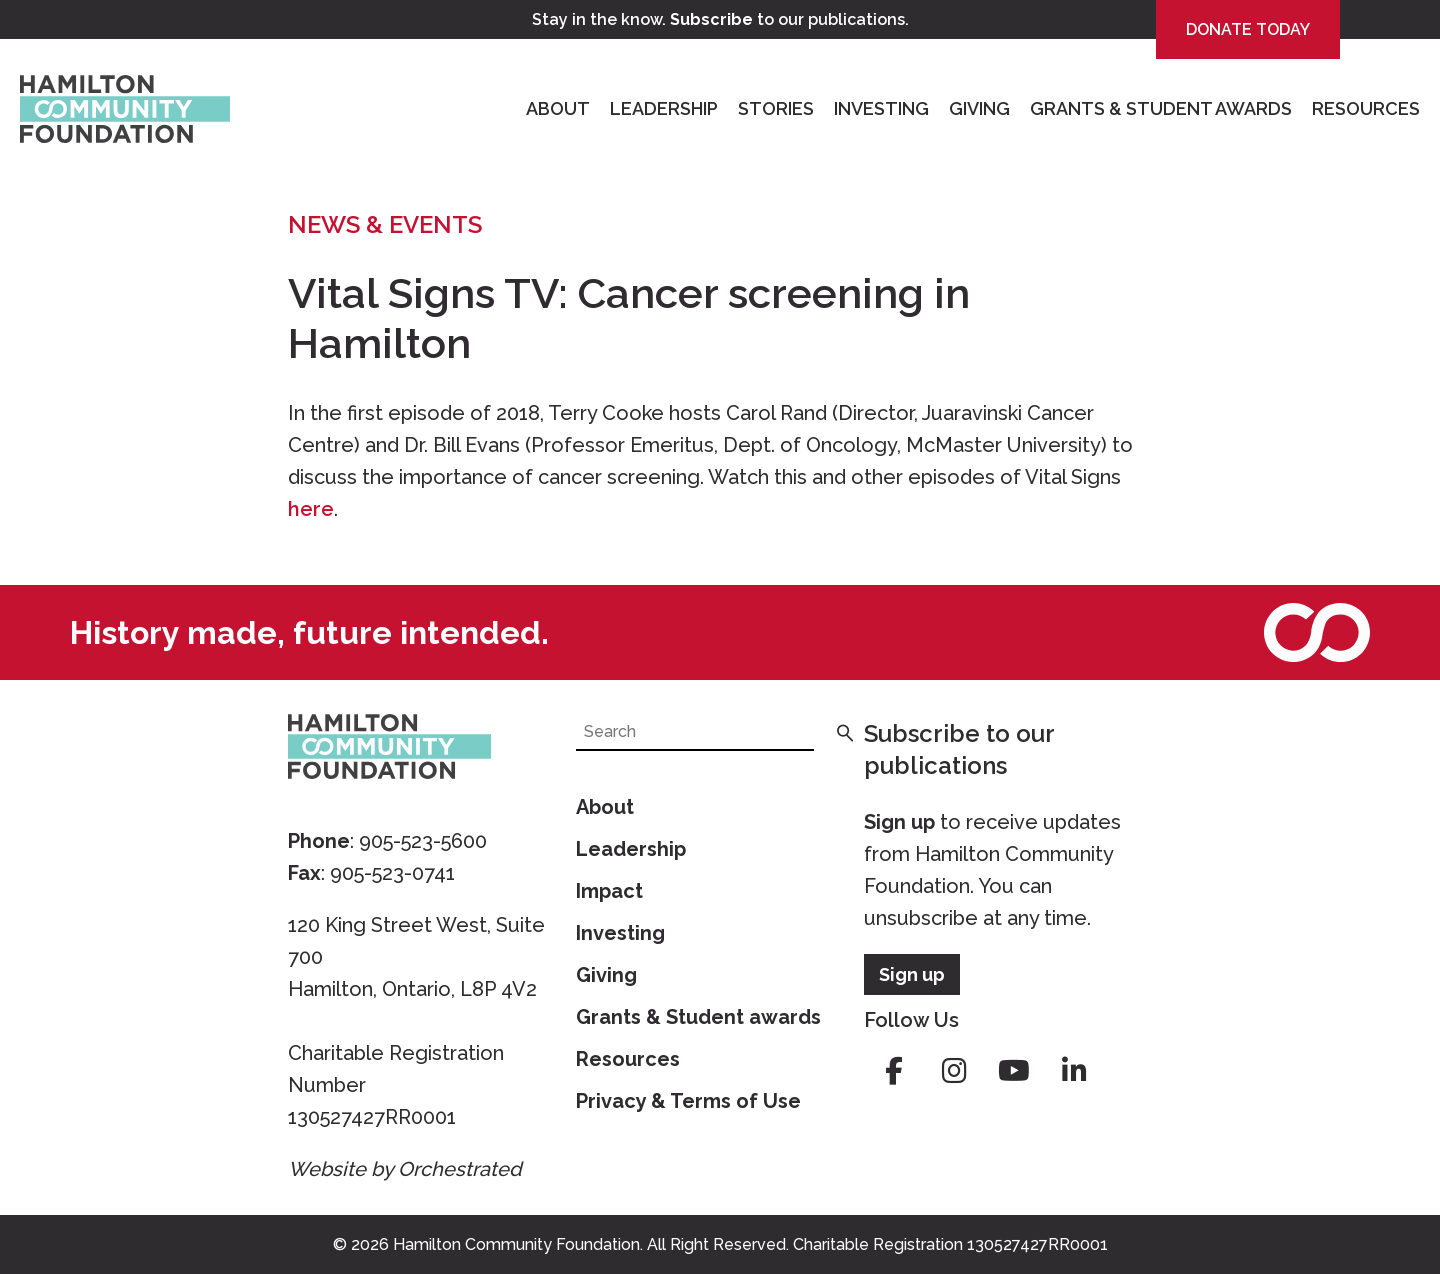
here (311, 509)
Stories (776, 108)
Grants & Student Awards (1161, 108)
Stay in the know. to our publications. (720, 19)
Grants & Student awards (698, 1017)
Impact (609, 891)
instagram (954, 1071)
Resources (1366, 108)
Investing (881, 108)
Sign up (899, 822)
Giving (979, 108)
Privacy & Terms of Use (688, 1101)
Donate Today (1248, 29)
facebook (894, 1071)
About (558, 108)
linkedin (1074, 1071)
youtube (1014, 1071)
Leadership (664, 108)
